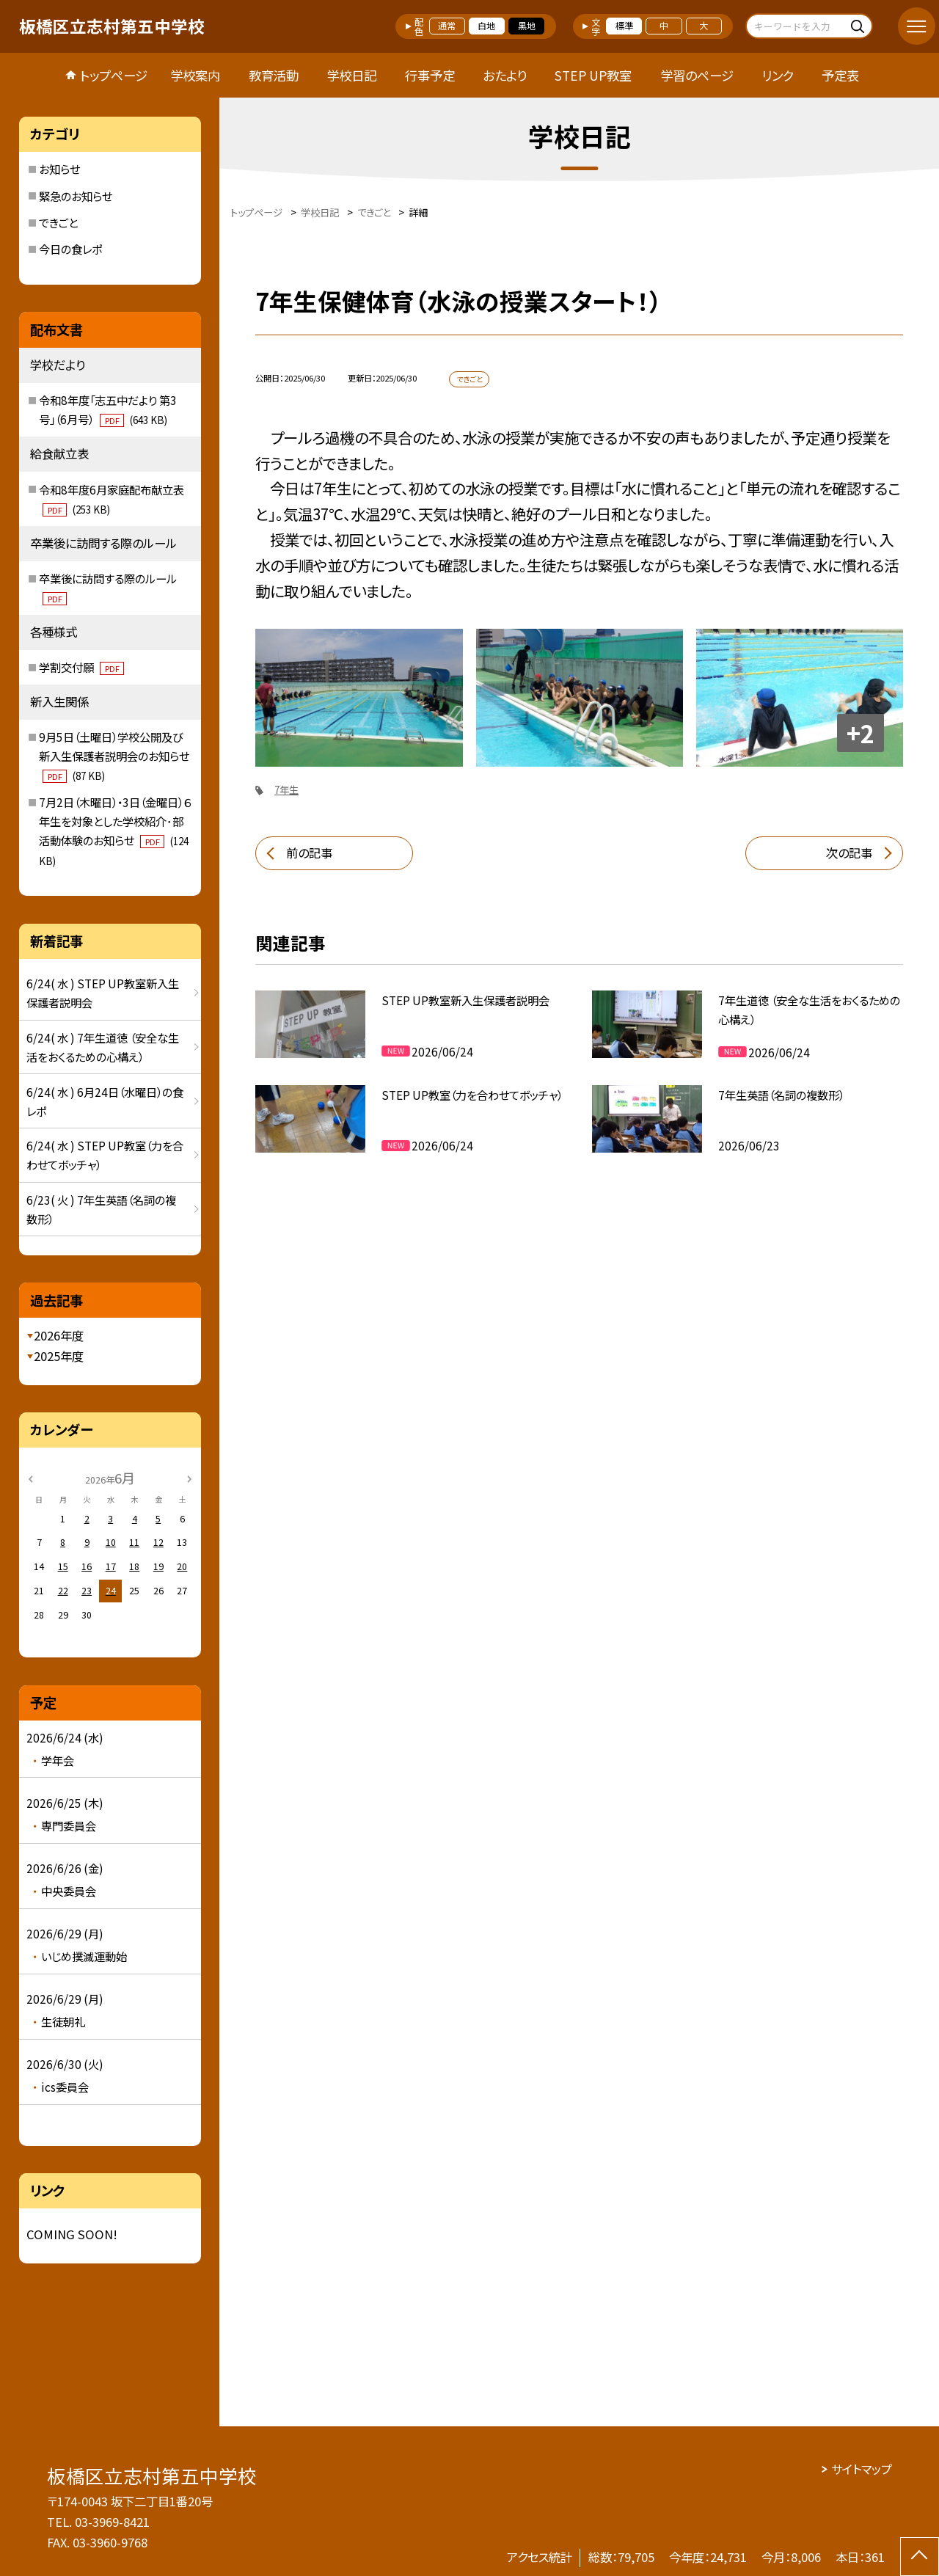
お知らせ (59, 169)
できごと (58, 222)
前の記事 (309, 852)
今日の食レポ (70, 249)
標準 (624, 25)
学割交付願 (81, 667)
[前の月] (30, 1477)
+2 (860, 732)
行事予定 (430, 75)
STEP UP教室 (593, 75)
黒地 (527, 25)
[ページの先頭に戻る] (919, 2556)
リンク (777, 75)
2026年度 (59, 1335)
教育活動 (274, 75)
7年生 (286, 790)
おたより (505, 75)
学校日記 (351, 75)
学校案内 (195, 75)
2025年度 (59, 1356)
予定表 (840, 75)
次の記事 (849, 852)
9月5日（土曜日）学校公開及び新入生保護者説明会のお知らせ (114, 756)
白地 (486, 25)
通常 (447, 25)
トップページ (113, 75)
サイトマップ (861, 2469)
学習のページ (697, 75)
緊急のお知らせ (75, 196)
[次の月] (189, 1477)
